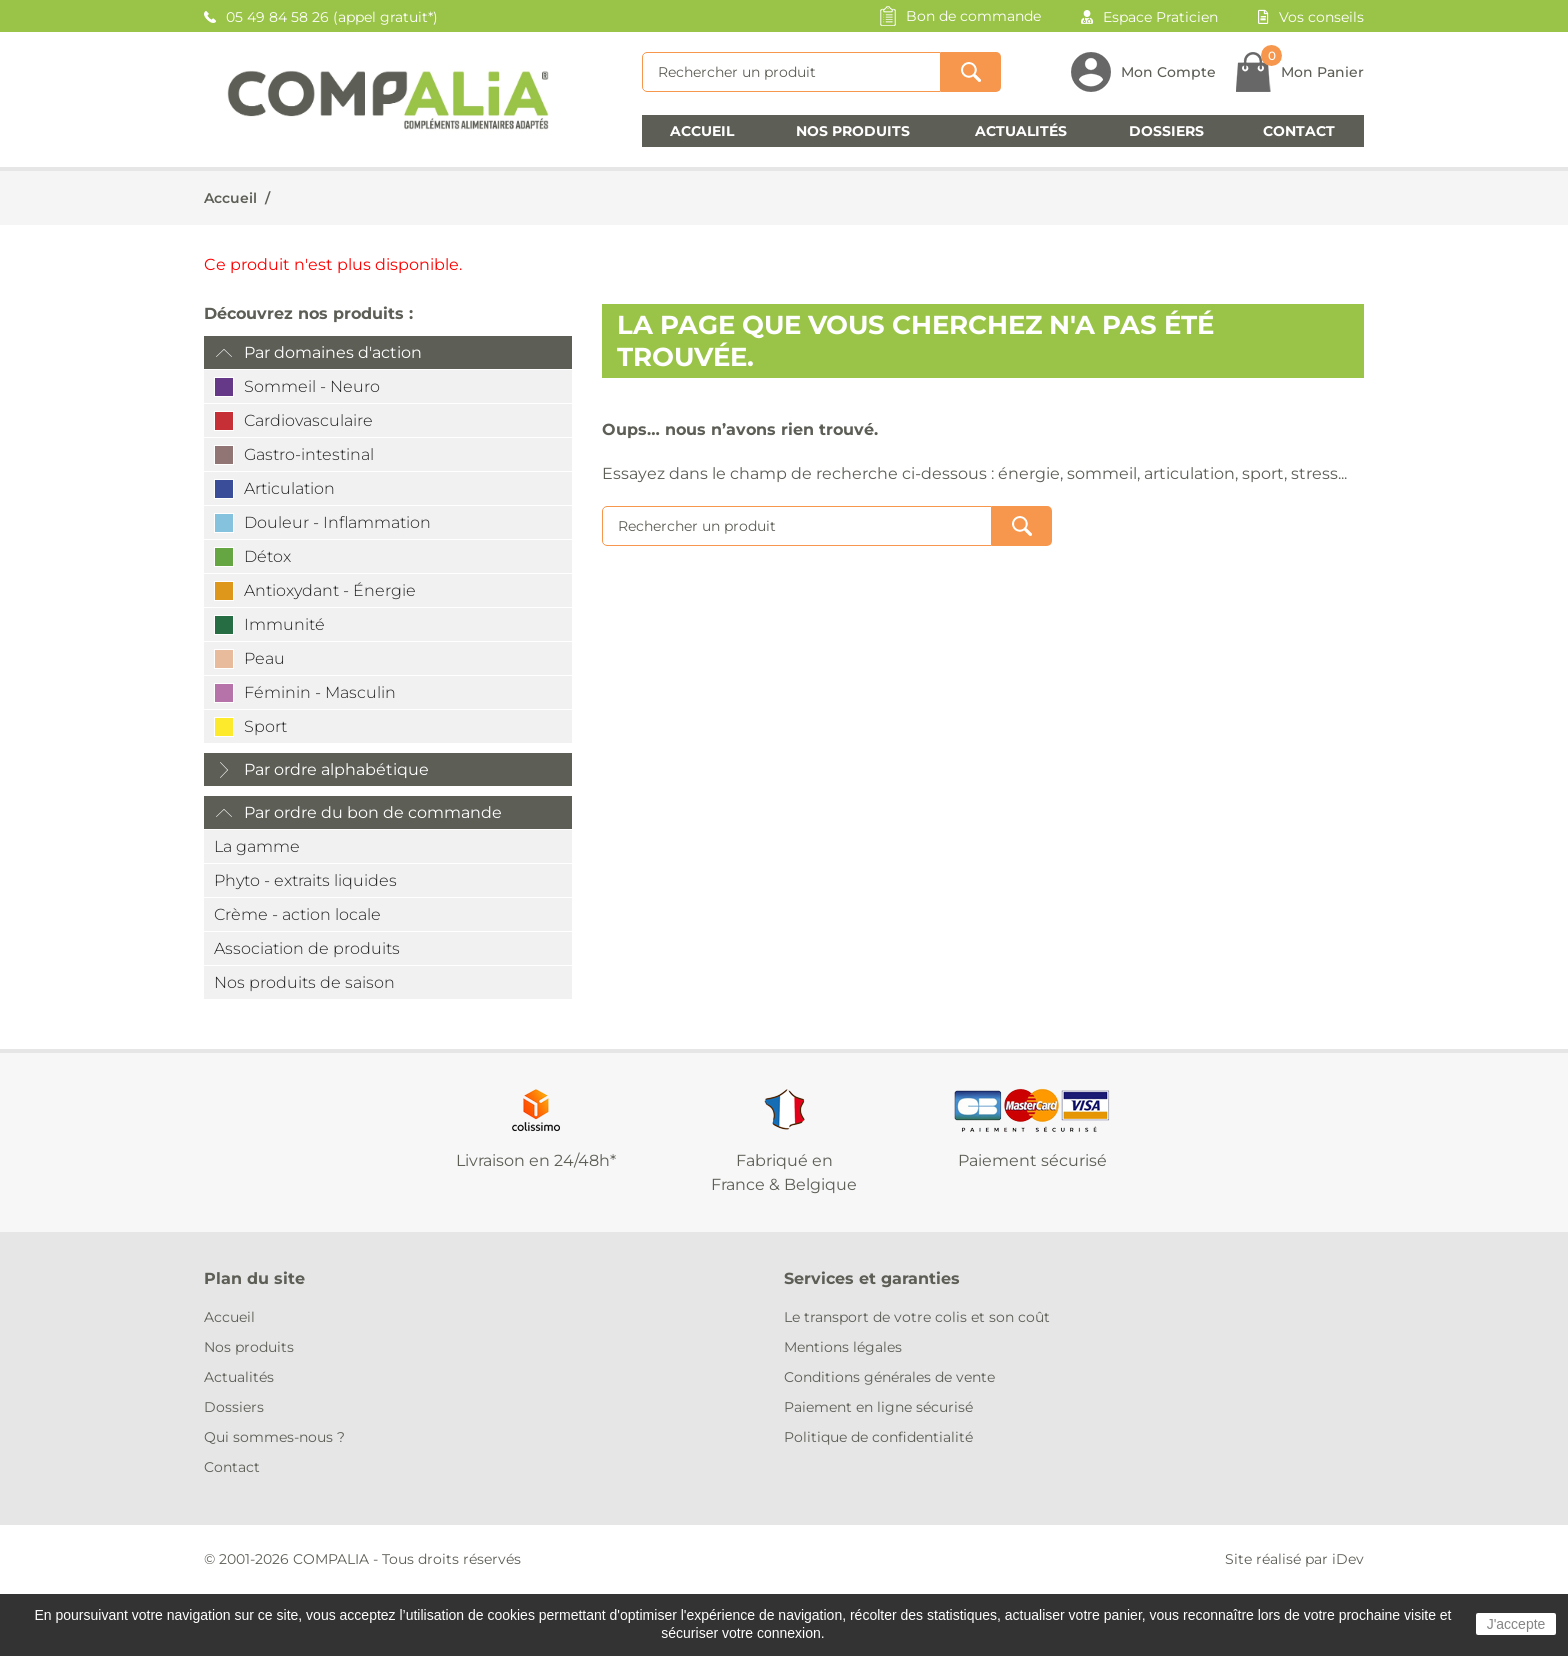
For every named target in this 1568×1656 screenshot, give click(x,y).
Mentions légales (843, 1347)
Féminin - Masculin (320, 692)
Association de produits (307, 948)
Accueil (702, 131)
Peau (264, 658)
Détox (267, 556)
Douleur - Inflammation (337, 522)
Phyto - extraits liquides (305, 880)
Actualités (1021, 131)
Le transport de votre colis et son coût (917, 1317)
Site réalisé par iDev (1294, 1559)
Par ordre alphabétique (336, 769)
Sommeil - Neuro (312, 386)
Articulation (289, 488)
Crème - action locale (297, 914)
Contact (1299, 131)
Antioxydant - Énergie (330, 590)
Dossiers (1166, 131)
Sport (265, 726)
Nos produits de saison (304, 982)
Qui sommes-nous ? (274, 1437)
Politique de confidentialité (878, 1437)
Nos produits (853, 131)
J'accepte (1516, 1624)
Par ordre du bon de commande (373, 812)
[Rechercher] (791, 72)
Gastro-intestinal (309, 454)
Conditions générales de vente (889, 1377)
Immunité (284, 624)
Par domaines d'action (333, 352)
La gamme (257, 846)
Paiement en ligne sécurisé (878, 1407)
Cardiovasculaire (308, 420)
